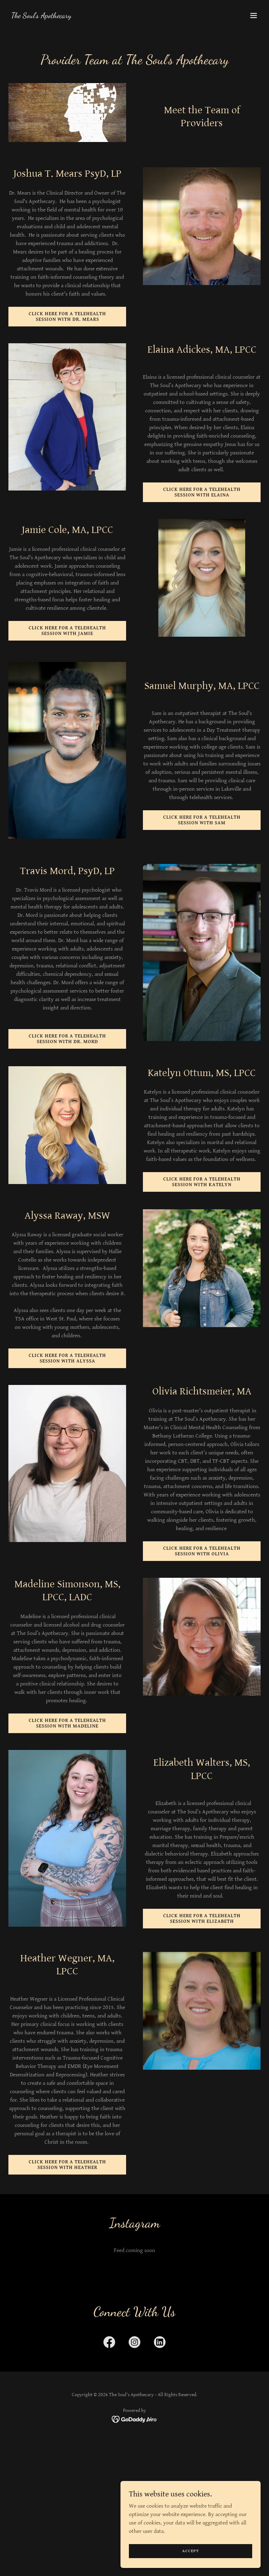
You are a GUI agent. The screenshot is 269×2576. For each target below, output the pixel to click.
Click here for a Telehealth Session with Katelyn (202, 1182)
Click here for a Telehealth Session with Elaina (202, 492)
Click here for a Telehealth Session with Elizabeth (202, 1918)
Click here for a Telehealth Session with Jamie (67, 630)
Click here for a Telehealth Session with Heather (67, 2164)
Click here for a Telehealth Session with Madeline (67, 1723)
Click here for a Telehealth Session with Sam (202, 820)
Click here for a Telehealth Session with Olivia (202, 1551)
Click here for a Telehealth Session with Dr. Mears (67, 316)
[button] (254, 15)
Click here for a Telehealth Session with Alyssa (67, 1358)
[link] (41, 16)
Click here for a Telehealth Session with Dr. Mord (67, 1038)
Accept (190, 2551)
